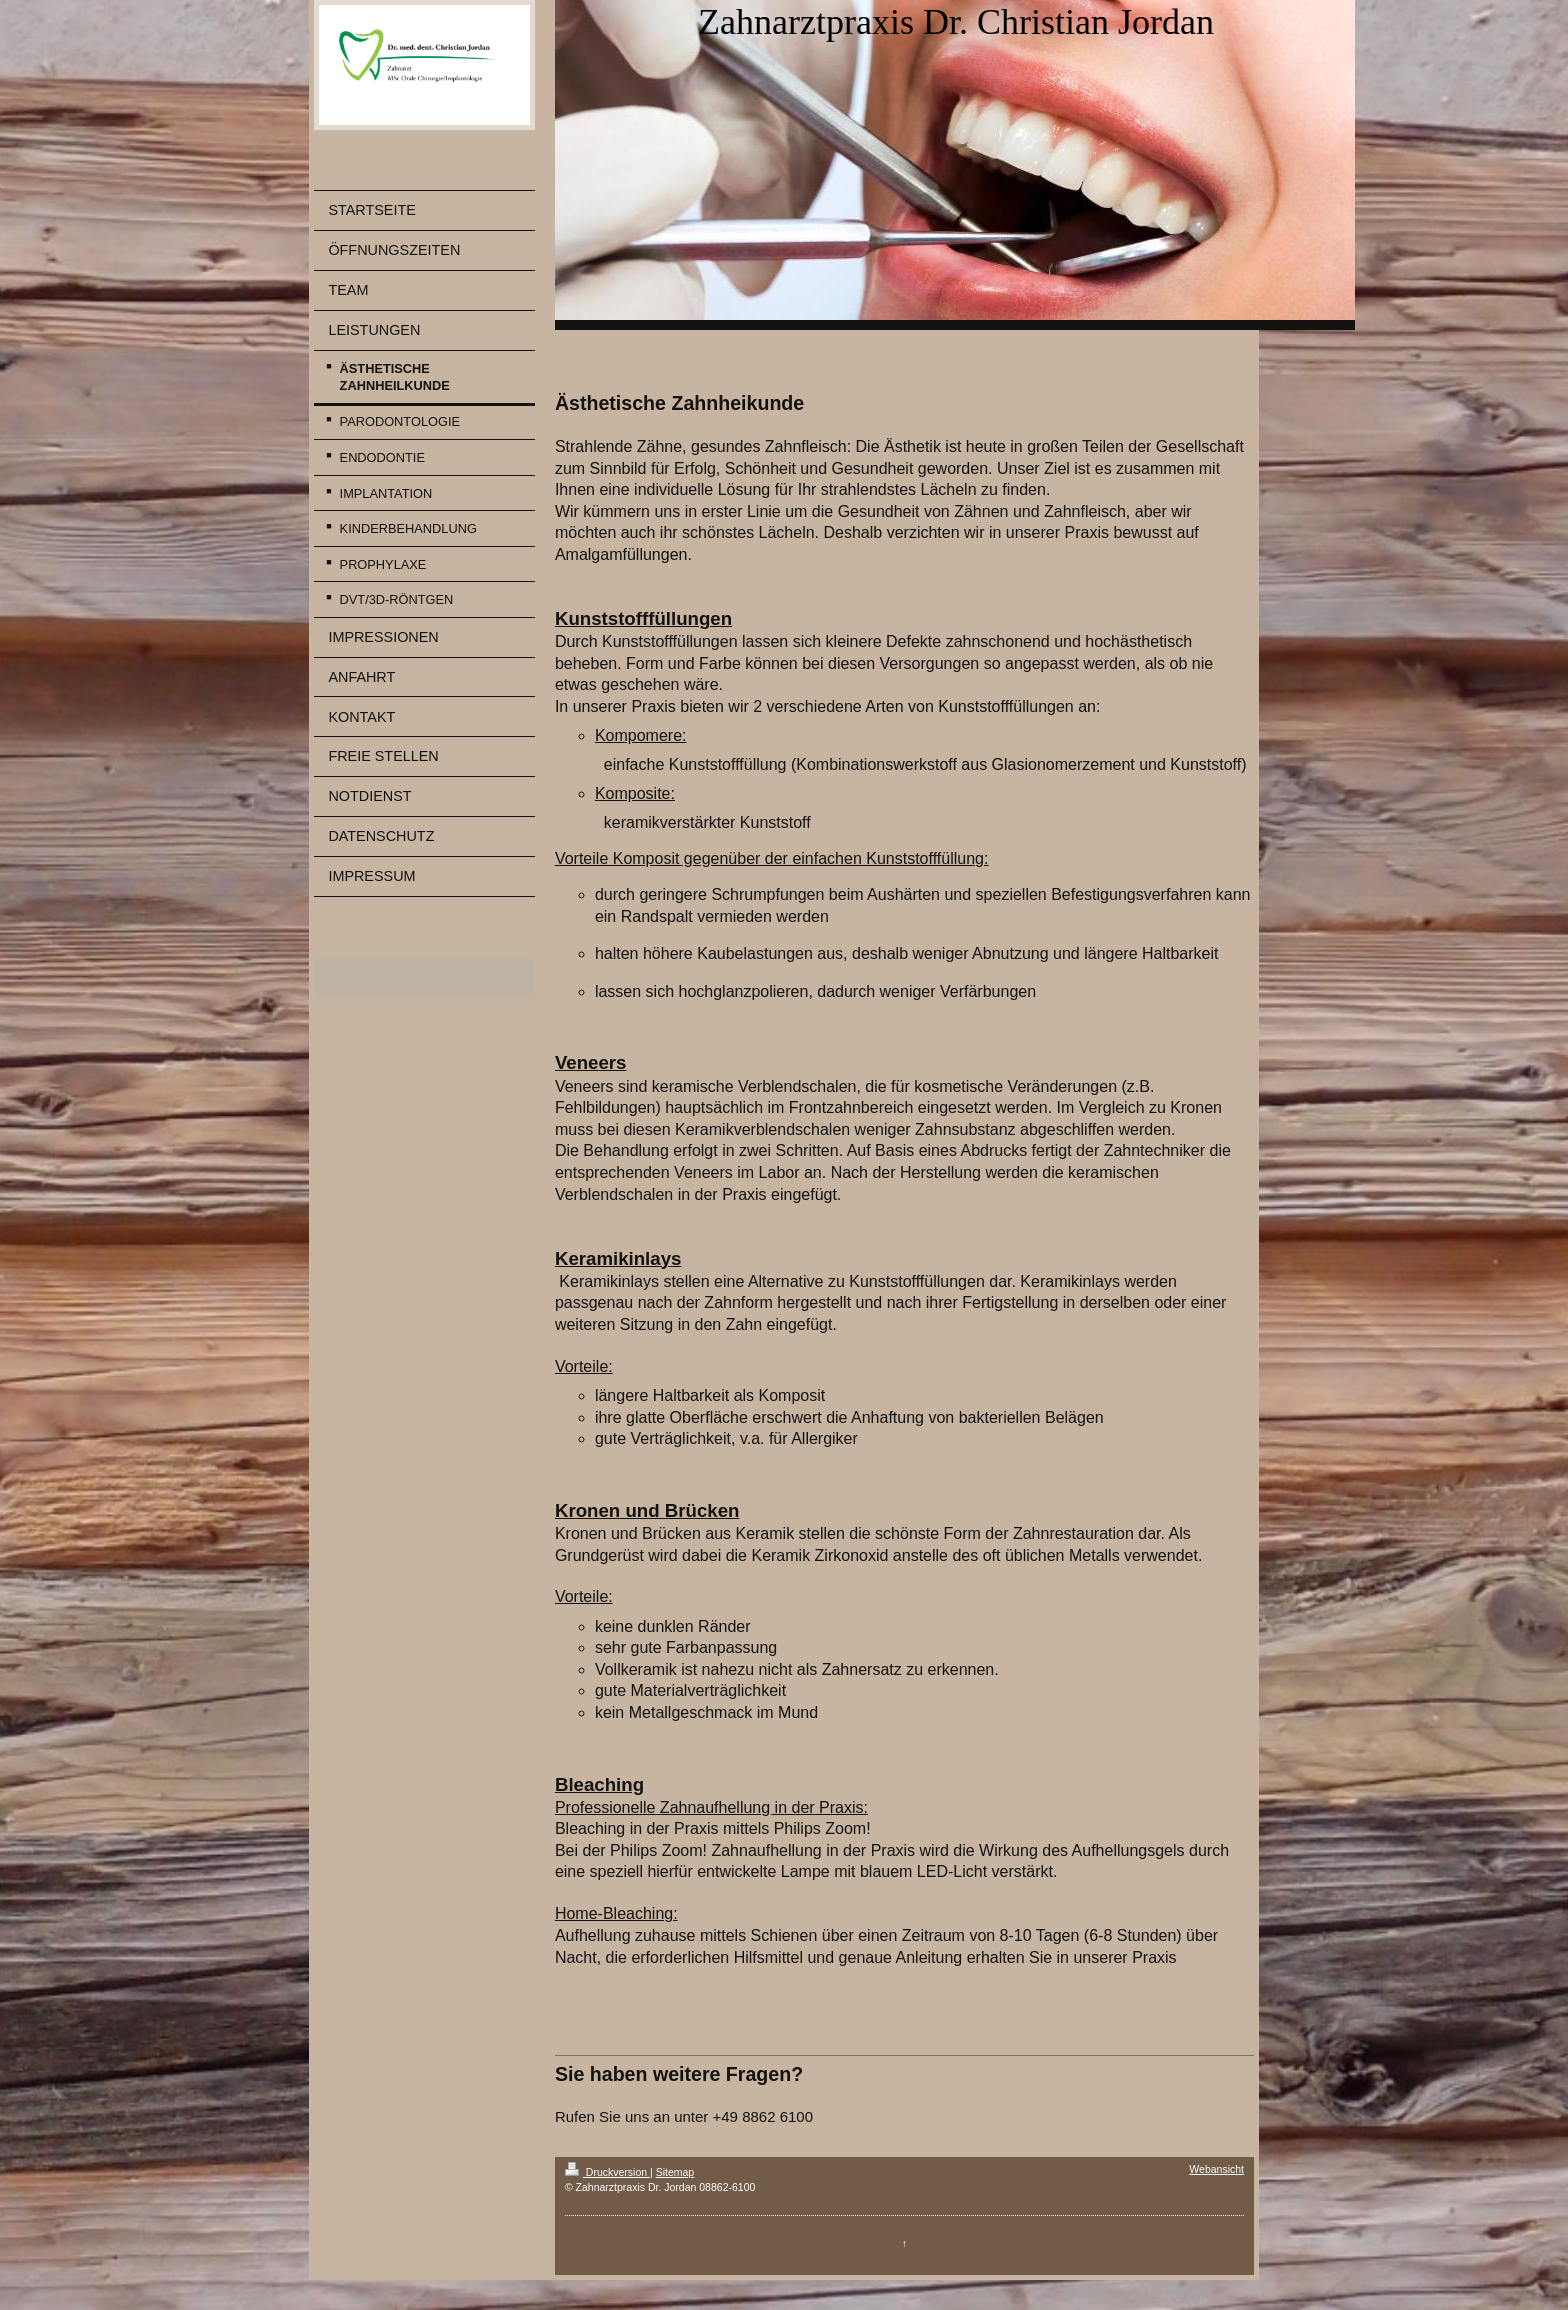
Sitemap (675, 2172)
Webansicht (1216, 2169)
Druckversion (607, 2172)
